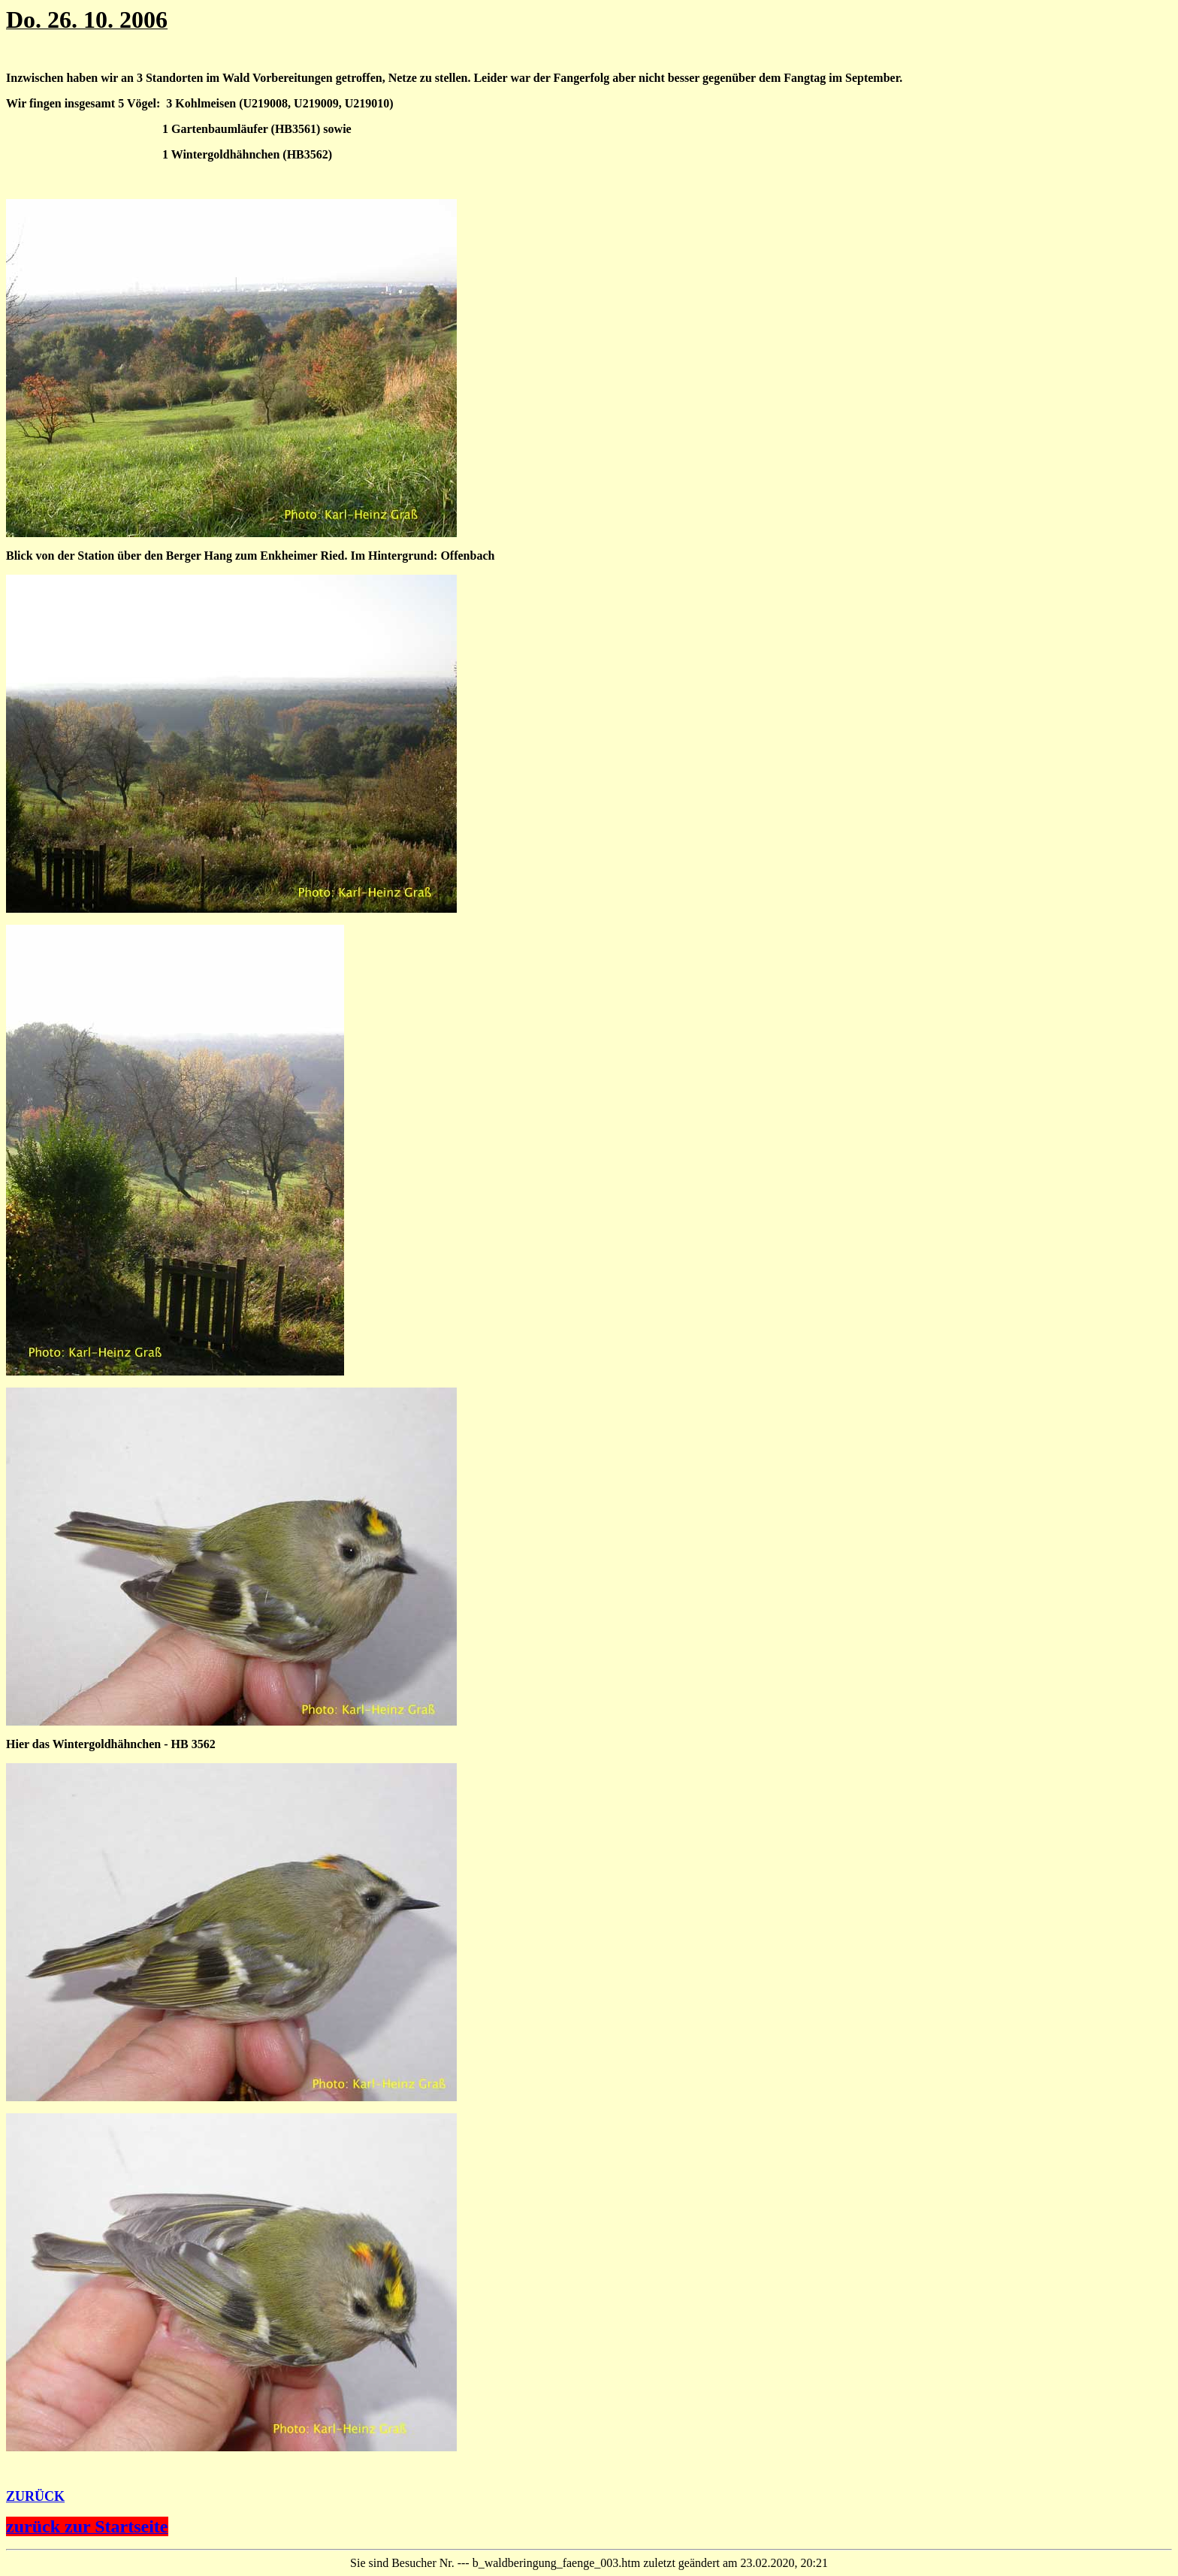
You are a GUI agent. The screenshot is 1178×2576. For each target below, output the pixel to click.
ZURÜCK (35, 2496)
